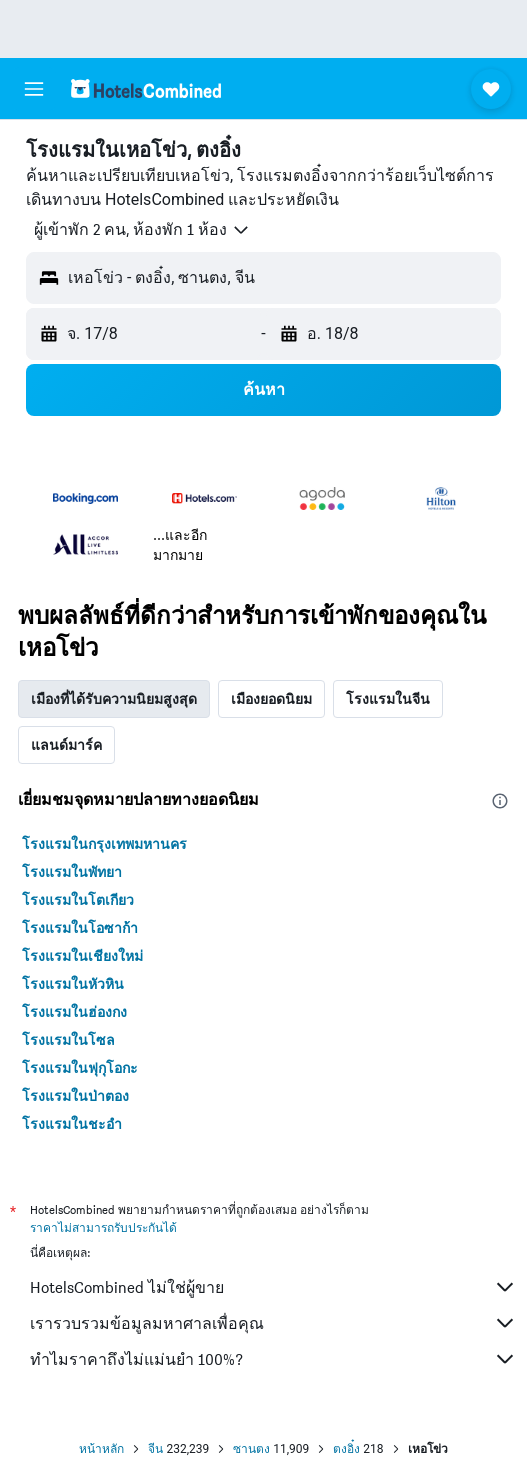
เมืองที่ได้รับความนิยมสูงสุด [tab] (114, 699)
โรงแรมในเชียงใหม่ (82, 956)
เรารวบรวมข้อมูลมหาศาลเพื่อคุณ (273, 1323)
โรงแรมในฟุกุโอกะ (80, 1068)
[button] (34, 89)
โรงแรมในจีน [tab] (388, 699)
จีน (155, 1449)
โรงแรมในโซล (68, 1040)
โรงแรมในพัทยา (72, 872)
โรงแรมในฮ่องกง (74, 1012)
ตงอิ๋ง (346, 1449)
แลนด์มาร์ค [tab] (66, 745)
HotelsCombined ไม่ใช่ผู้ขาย (273, 1287)
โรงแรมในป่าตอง (75, 1096)
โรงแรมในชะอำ (72, 1124)
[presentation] (500, 801)
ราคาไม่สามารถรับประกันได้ (103, 1227)
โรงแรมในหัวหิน (73, 984)
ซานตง (251, 1449)
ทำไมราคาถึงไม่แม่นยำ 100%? (273, 1359)
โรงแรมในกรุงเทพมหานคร (104, 844)
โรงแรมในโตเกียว (78, 900)
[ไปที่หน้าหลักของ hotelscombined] (146, 88)
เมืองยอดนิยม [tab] (271, 699)
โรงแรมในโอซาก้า (80, 928)
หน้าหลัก (101, 1449)
